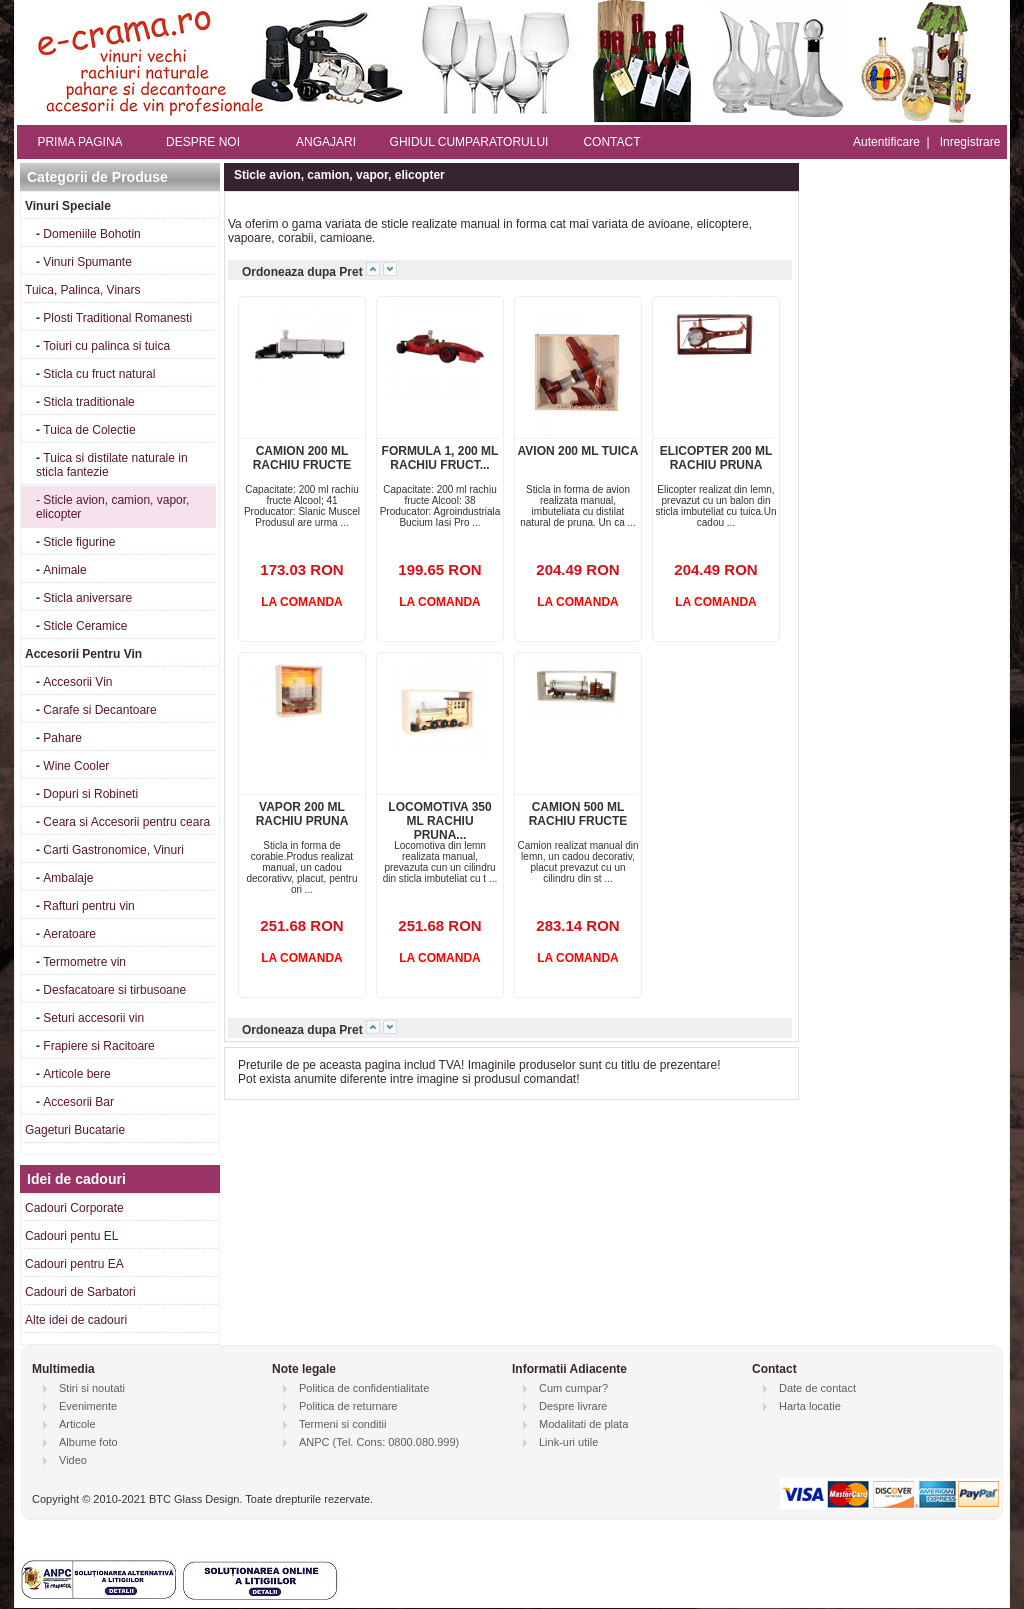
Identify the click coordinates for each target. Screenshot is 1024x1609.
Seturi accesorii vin (93, 1018)
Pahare (62, 738)
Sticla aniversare (87, 598)
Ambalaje (68, 878)
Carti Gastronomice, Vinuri (113, 850)
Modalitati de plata (583, 1424)
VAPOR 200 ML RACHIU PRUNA (302, 814)
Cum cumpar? (573, 1388)
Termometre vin (84, 962)
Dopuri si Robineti (90, 794)
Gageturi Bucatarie (75, 1130)
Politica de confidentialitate (364, 1388)
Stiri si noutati (92, 1388)
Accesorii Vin (77, 682)
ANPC (314, 1442)
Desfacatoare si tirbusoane (114, 990)
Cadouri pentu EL (71, 1236)
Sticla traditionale (88, 402)
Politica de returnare (348, 1406)
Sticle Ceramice (85, 626)
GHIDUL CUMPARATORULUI (469, 142)
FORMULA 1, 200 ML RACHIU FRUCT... (440, 458)
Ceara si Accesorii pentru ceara (126, 822)
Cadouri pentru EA (74, 1264)
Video (73, 1460)
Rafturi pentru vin (88, 906)
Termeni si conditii (342, 1424)
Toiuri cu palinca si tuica (106, 346)
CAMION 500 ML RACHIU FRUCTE (578, 814)
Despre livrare (573, 1406)
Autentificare (886, 142)
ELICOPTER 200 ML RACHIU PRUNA (716, 458)
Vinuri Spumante (87, 262)
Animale (64, 570)
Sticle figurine (79, 542)
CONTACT (611, 142)
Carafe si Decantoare (99, 710)
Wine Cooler (76, 766)
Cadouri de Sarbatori (80, 1292)
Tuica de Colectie (89, 430)
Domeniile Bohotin (91, 234)
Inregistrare (970, 142)
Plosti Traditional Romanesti (117, 318)
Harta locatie (810, 1406)
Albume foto (88, 1442)
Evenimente (88, 1406)
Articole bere (76, 1074)
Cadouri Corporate (74, 1208)
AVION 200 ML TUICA (578, 451)
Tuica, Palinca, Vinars (82, 290)
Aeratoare (69, 934)
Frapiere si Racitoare (98, 1046)
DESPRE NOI (203, 142)
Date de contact (817, 1388)
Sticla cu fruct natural (99, 374)
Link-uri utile (568, 1442)
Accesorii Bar (78, 1102)
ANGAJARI (326, 142)
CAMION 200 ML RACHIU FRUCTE (302, 458)
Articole (77, 1424)
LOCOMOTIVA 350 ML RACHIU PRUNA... (439, 821)
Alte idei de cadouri (76, 1320)
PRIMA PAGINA (79, 142)
